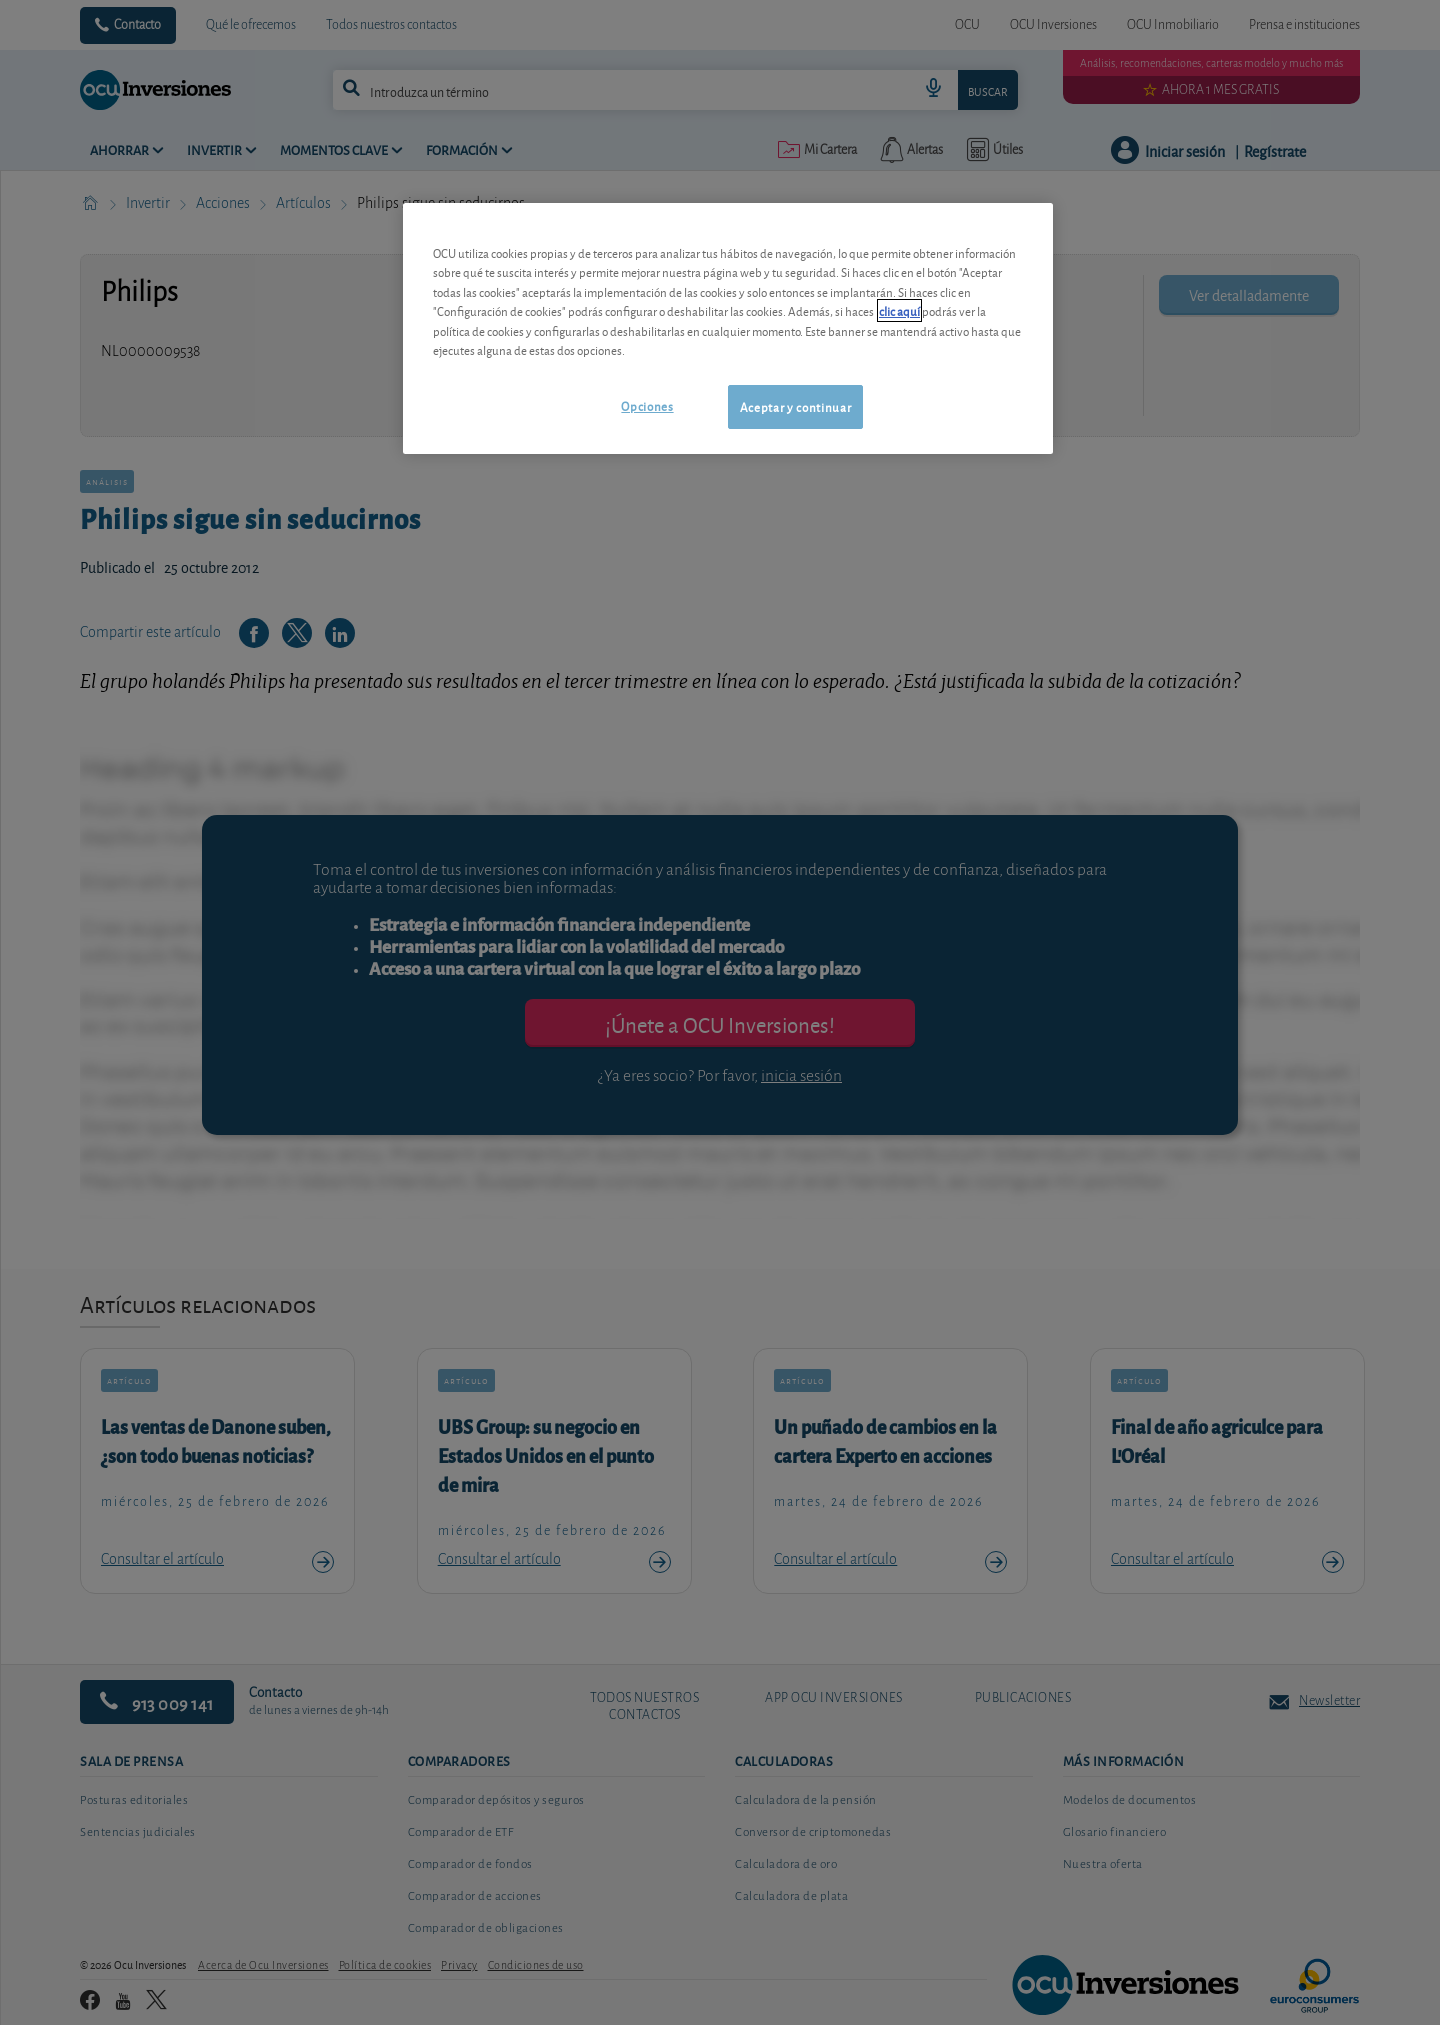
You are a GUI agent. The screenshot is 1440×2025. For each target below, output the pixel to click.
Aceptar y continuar (795, 406)
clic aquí (899, 310)
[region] (728, 328)
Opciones (647, 405)
